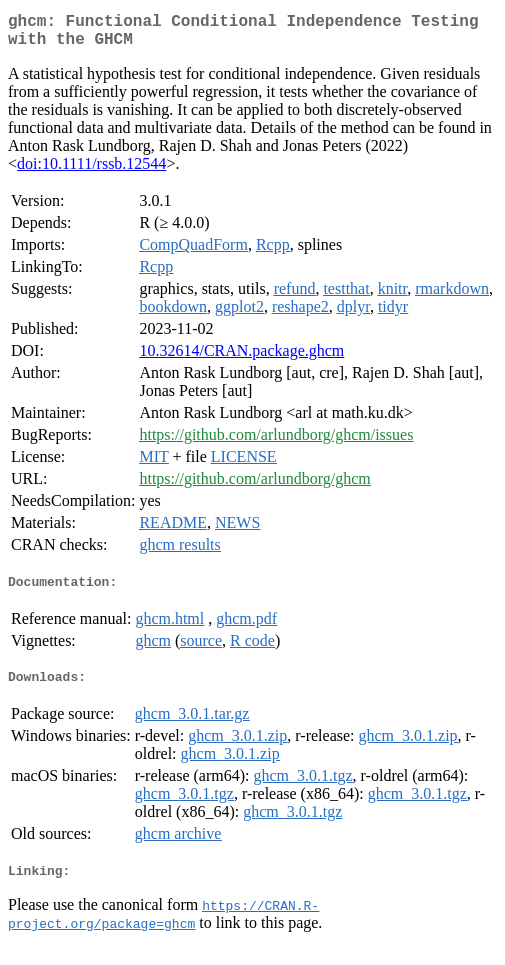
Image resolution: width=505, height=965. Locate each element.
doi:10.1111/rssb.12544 (91, 171)
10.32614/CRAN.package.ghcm (241, 358)
